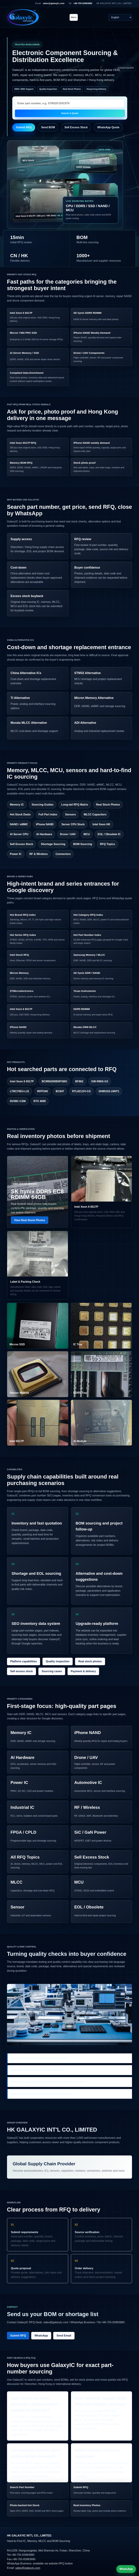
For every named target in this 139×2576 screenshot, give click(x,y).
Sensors (70, 814)
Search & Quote (69, 113)
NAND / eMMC (19, 824)
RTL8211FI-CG (81, 1091)
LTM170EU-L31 (19, 1091)
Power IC (15, 854)
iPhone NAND (45, 824)
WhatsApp (41, 2335)
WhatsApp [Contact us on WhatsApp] (126, 2568)
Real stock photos (90, 1661)
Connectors (63, 854)
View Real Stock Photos (29, 1220)
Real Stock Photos (108, 804)
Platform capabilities (23, 1661)
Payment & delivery (83, 1671)
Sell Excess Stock (76, 127)
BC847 (60, 1091)
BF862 (79, 1081)
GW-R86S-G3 (99, 1081)
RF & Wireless (38, 854)
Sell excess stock (21, 1671)
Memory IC (17, 804)
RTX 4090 (39, 1101)
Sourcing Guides (43, 804)
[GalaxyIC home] (23, 17)
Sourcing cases (52, 1671)
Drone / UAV (68, 834)
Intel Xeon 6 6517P (22, 1081)
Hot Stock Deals (20, 814)
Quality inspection (57, 1661)
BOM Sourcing (82, 844)
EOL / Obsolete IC (109, 834)
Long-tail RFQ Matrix (74, 804)
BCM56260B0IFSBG (54, 1081)
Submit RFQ (24, 127)
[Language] (120, 17)
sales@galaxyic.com (27, 2567)
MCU (87, 834)
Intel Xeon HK (101, 824)
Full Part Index (48, 814)
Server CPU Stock (73, 824)
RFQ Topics (107, 844)
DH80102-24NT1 (109, 1091)
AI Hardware (44, 834)
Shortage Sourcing (53, 844)
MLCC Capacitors (95, 814)
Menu (73, 17)
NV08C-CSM (18, 1101)
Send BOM (48, 127)
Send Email (63, 2335)
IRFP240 (42, 1091)
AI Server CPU (19, 834)
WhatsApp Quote (108, 127)
